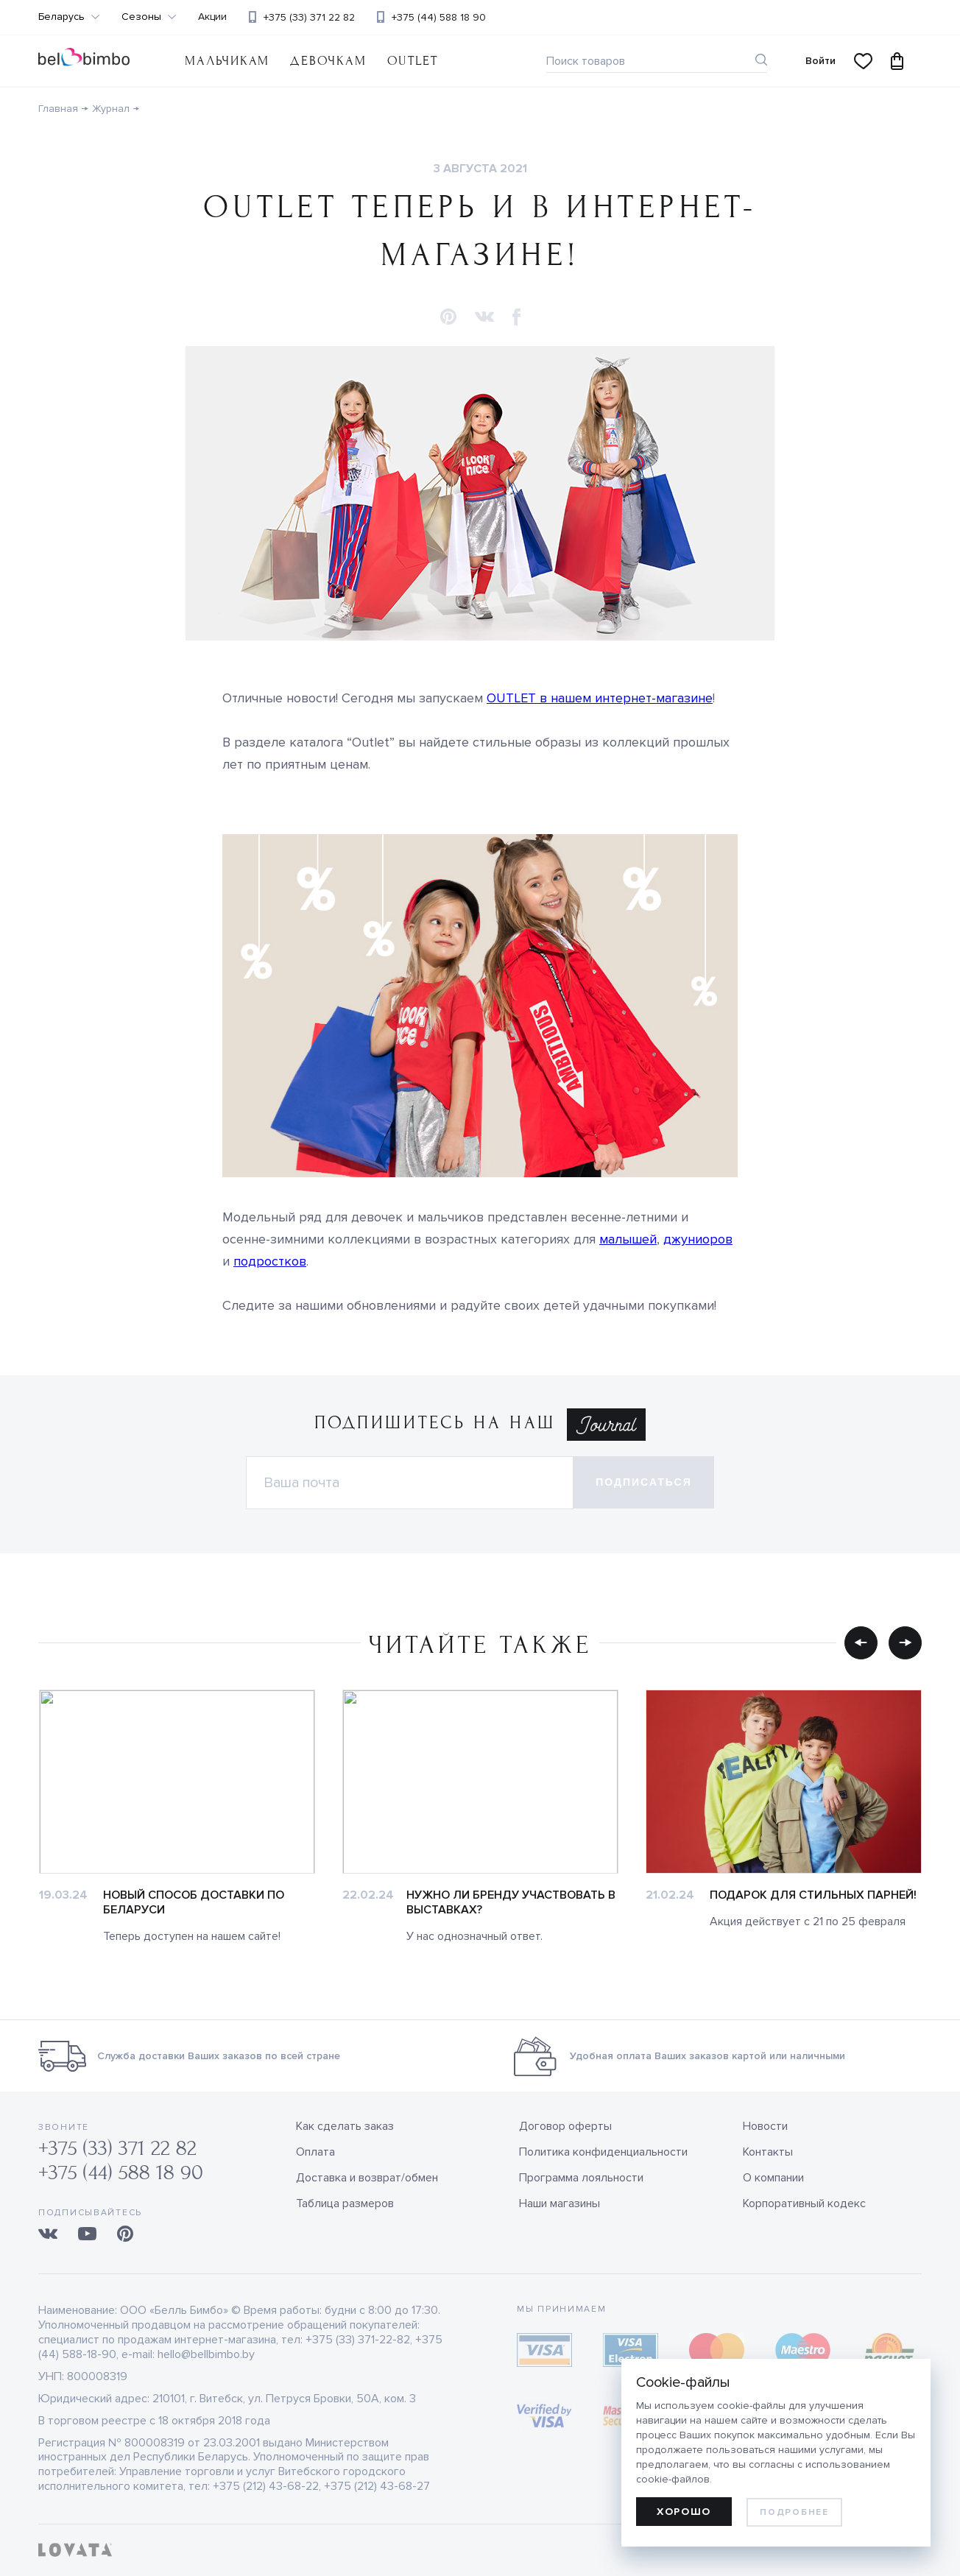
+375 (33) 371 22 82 (309, 17)
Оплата (315, 2152)
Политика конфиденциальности (603, 2152)
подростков (269, 1261)
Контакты (768, 2152)
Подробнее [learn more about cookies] (794, 2512)
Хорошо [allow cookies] (684, 2511)
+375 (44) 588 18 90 (439, 17)
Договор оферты (565, 2126)
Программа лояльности (581, 2177)
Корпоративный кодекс (804, 2203)
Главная (58, 108)
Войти (820, 60)
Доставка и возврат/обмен (367, 2177)
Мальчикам (227, 60)
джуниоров (698, 1239)
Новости (765, 2126)
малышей (628, 1239)
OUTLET (412, 60)
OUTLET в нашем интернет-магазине (600, 698)
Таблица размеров (345, 2203)
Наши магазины (559, 2203)
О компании (773, 2177)
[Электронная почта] (409, 1482)
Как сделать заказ (345, 2126)
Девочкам (328, 60)
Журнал (111, 108)
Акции (212, 17)
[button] (448, 317)
